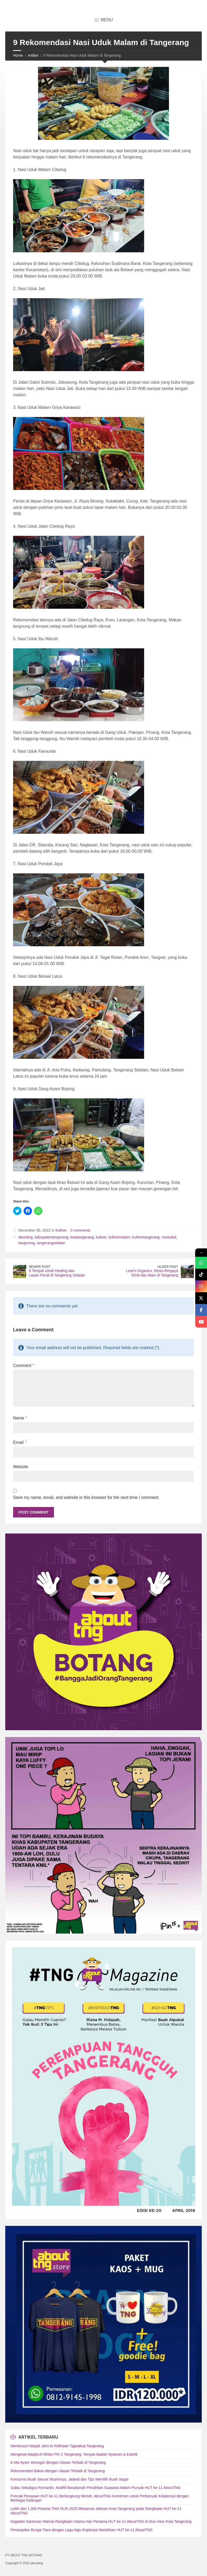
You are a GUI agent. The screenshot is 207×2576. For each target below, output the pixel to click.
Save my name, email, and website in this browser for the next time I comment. (86, 1497)
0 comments (80, 1230)
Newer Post (39, 1267)
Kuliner (61, 1230)
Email (19, 1442)
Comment (23, 1365)
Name (20, 1418)
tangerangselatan (51, 1243)
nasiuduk (169, 1237)
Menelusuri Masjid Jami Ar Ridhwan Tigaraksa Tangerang (57, 2446)
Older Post (167, 1267)
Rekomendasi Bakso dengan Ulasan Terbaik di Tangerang (57, 2471)
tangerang (26, 1243)
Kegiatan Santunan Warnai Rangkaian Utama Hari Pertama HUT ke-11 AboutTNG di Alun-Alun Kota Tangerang (101, 2521)
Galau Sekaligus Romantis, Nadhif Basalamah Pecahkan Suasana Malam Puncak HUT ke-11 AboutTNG (95, 2488)
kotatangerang (82, 1237)
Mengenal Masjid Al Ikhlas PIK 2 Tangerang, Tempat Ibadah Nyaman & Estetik (74, 2454)
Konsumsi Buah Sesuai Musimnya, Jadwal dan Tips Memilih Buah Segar (69, 2479)
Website (20, 1467)
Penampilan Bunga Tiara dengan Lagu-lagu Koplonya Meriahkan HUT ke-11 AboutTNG (81, 2530)
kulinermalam (119, 1237)
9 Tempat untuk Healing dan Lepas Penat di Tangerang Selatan (57, 1273)
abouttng (25, 1237)
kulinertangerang (146, 1237)
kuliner (101, 1237)
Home (18, 55)
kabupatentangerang (51, 1237)
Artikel (33, 55)
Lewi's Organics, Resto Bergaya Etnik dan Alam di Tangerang (152, 1273)
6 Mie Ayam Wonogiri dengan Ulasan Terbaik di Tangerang (58, 2462)
